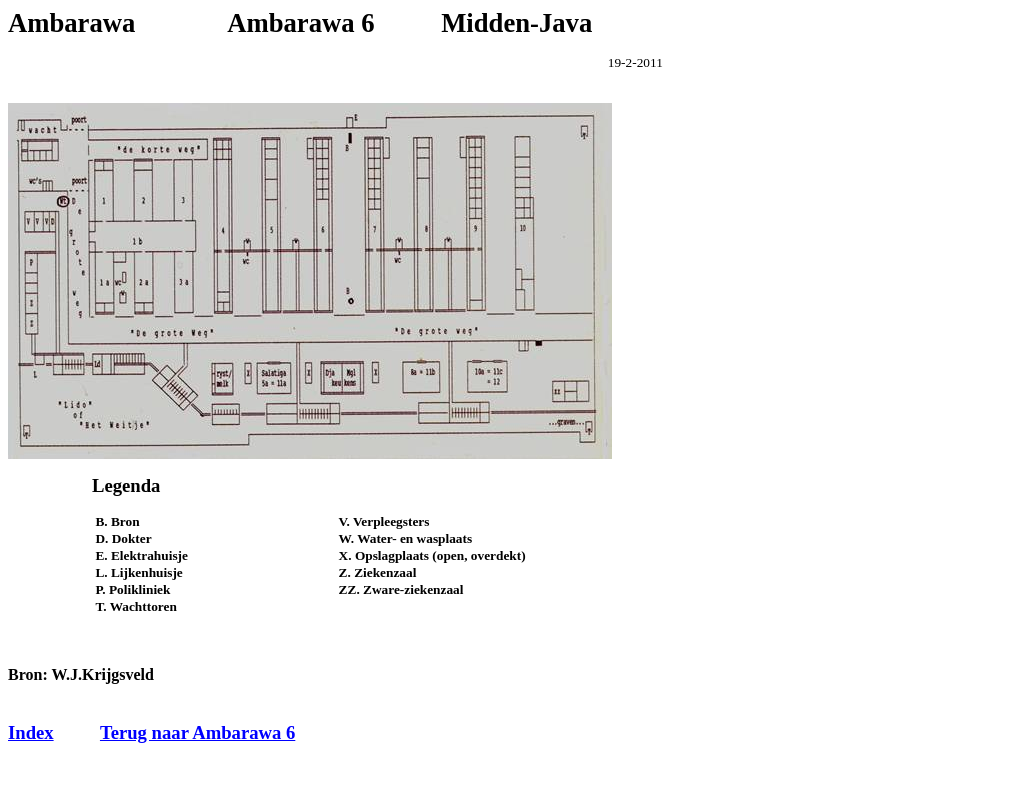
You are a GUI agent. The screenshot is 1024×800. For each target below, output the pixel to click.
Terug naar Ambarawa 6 (197, 732)
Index (31, 732)
